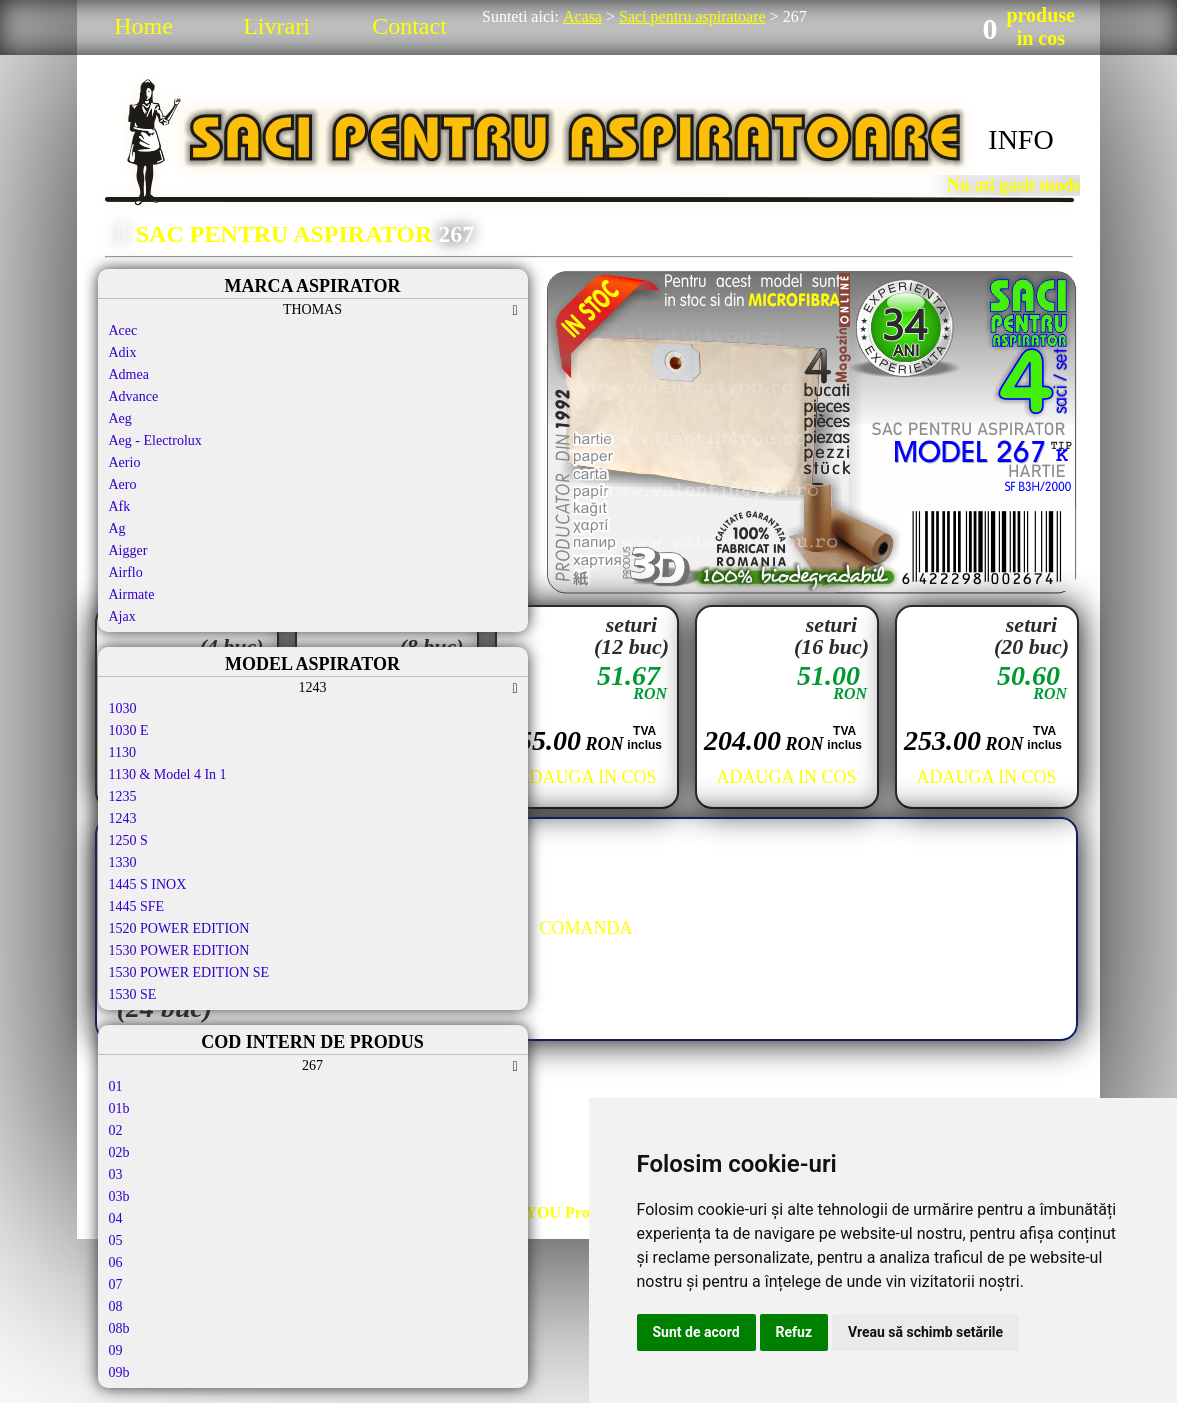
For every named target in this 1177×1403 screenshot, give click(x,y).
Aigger (128, 550)
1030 (123, 708)
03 (116, 1174)
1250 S (128, 840)
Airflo (126, 572)
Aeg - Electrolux (155, 440)
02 (116, 1130)
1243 (123, 818)
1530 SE (133, 994)
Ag (117, 528)
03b (119, 1196)
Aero (123, 484)
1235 (123, 796)
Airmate (132, 594)
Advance (134, 396)
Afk (120, 506)
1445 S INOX (148, 884)
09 (116, 1350)
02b (119, 1152)
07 (116, 1284)
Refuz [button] (794, 1332)
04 (116, 1218)
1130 (122, 752)
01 (116, 1086)
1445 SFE (137, 906)
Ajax (122, 616)
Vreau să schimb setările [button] (925, 1332)
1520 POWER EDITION (179, 928)
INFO (1020, 139)
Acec (123, 330)
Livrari (276, 26)
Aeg (120, 418)
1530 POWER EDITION (179, 950)
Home (143, 26)
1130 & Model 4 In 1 (168, 774)
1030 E (129, 730)
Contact (409, 26)
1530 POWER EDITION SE (189, 972)
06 (116, 1262)
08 (116, 1306)
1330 (123, 862)
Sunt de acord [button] (696, 1332)
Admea (129, 374)
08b (119, 1328)
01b (119, 1108)
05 (116, 1240)
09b (119, 1372)
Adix (123, 352)
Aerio (125, 462)
